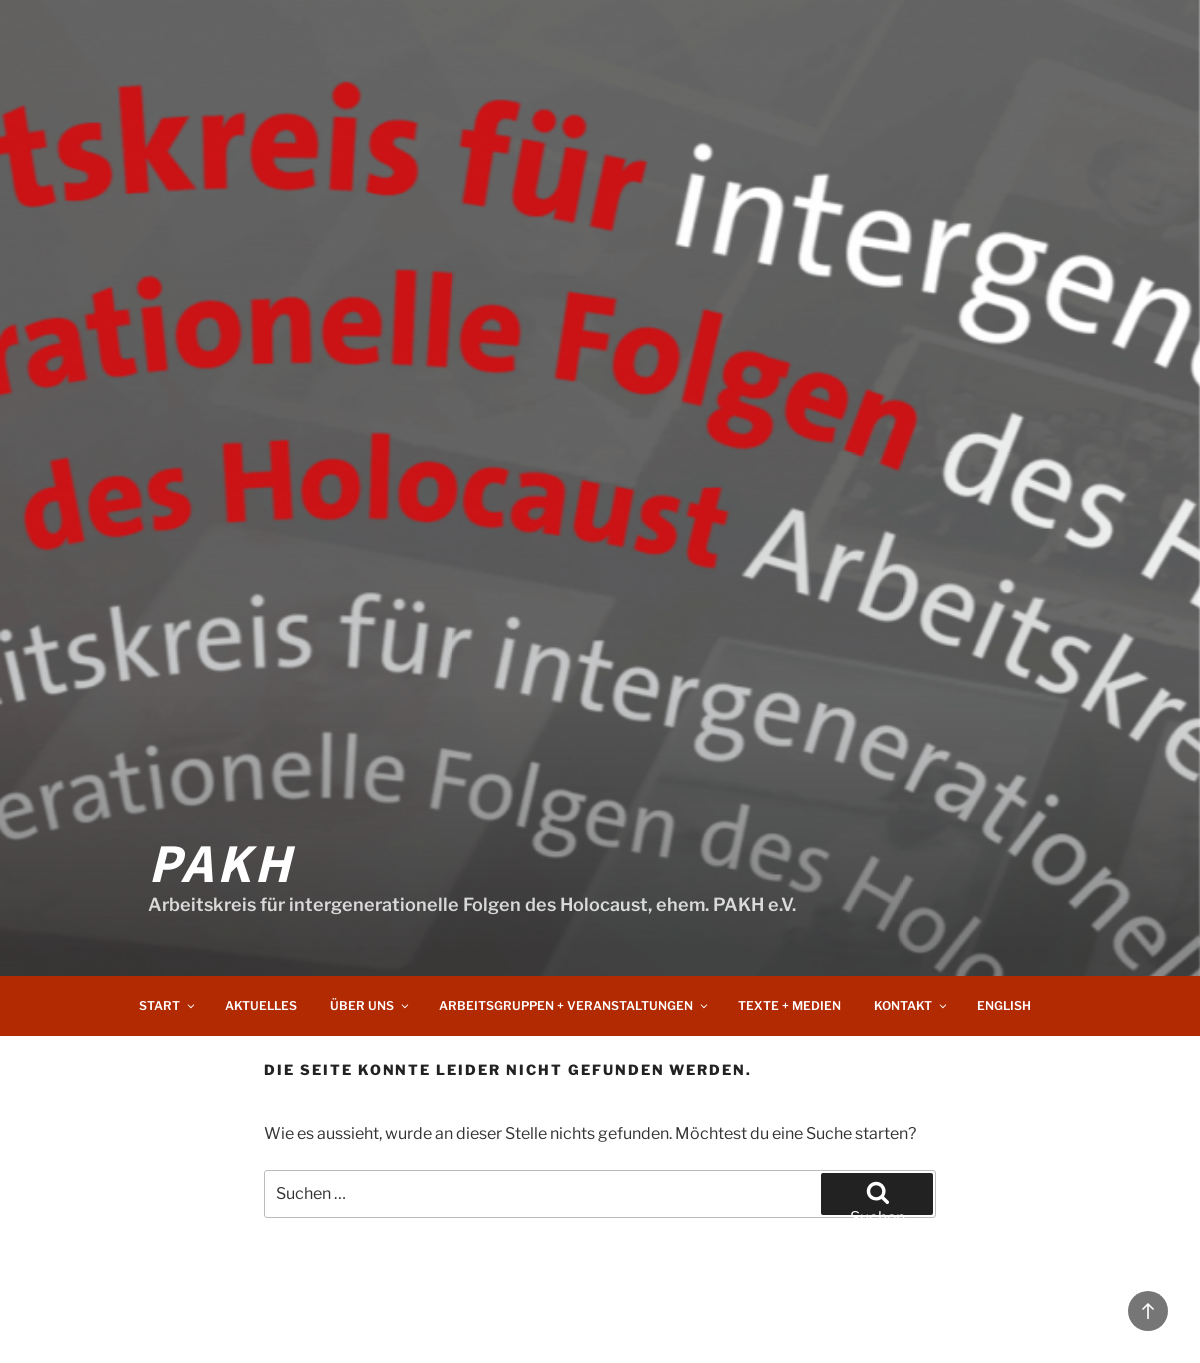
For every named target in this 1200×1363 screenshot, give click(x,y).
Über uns (370, 1005)
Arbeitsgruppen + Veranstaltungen (574, 1005)
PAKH (221, 861)
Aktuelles (261, 1005)
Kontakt (911, 1005)
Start (168, 1005)
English (1004, 1005)
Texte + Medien (789, 1005)
